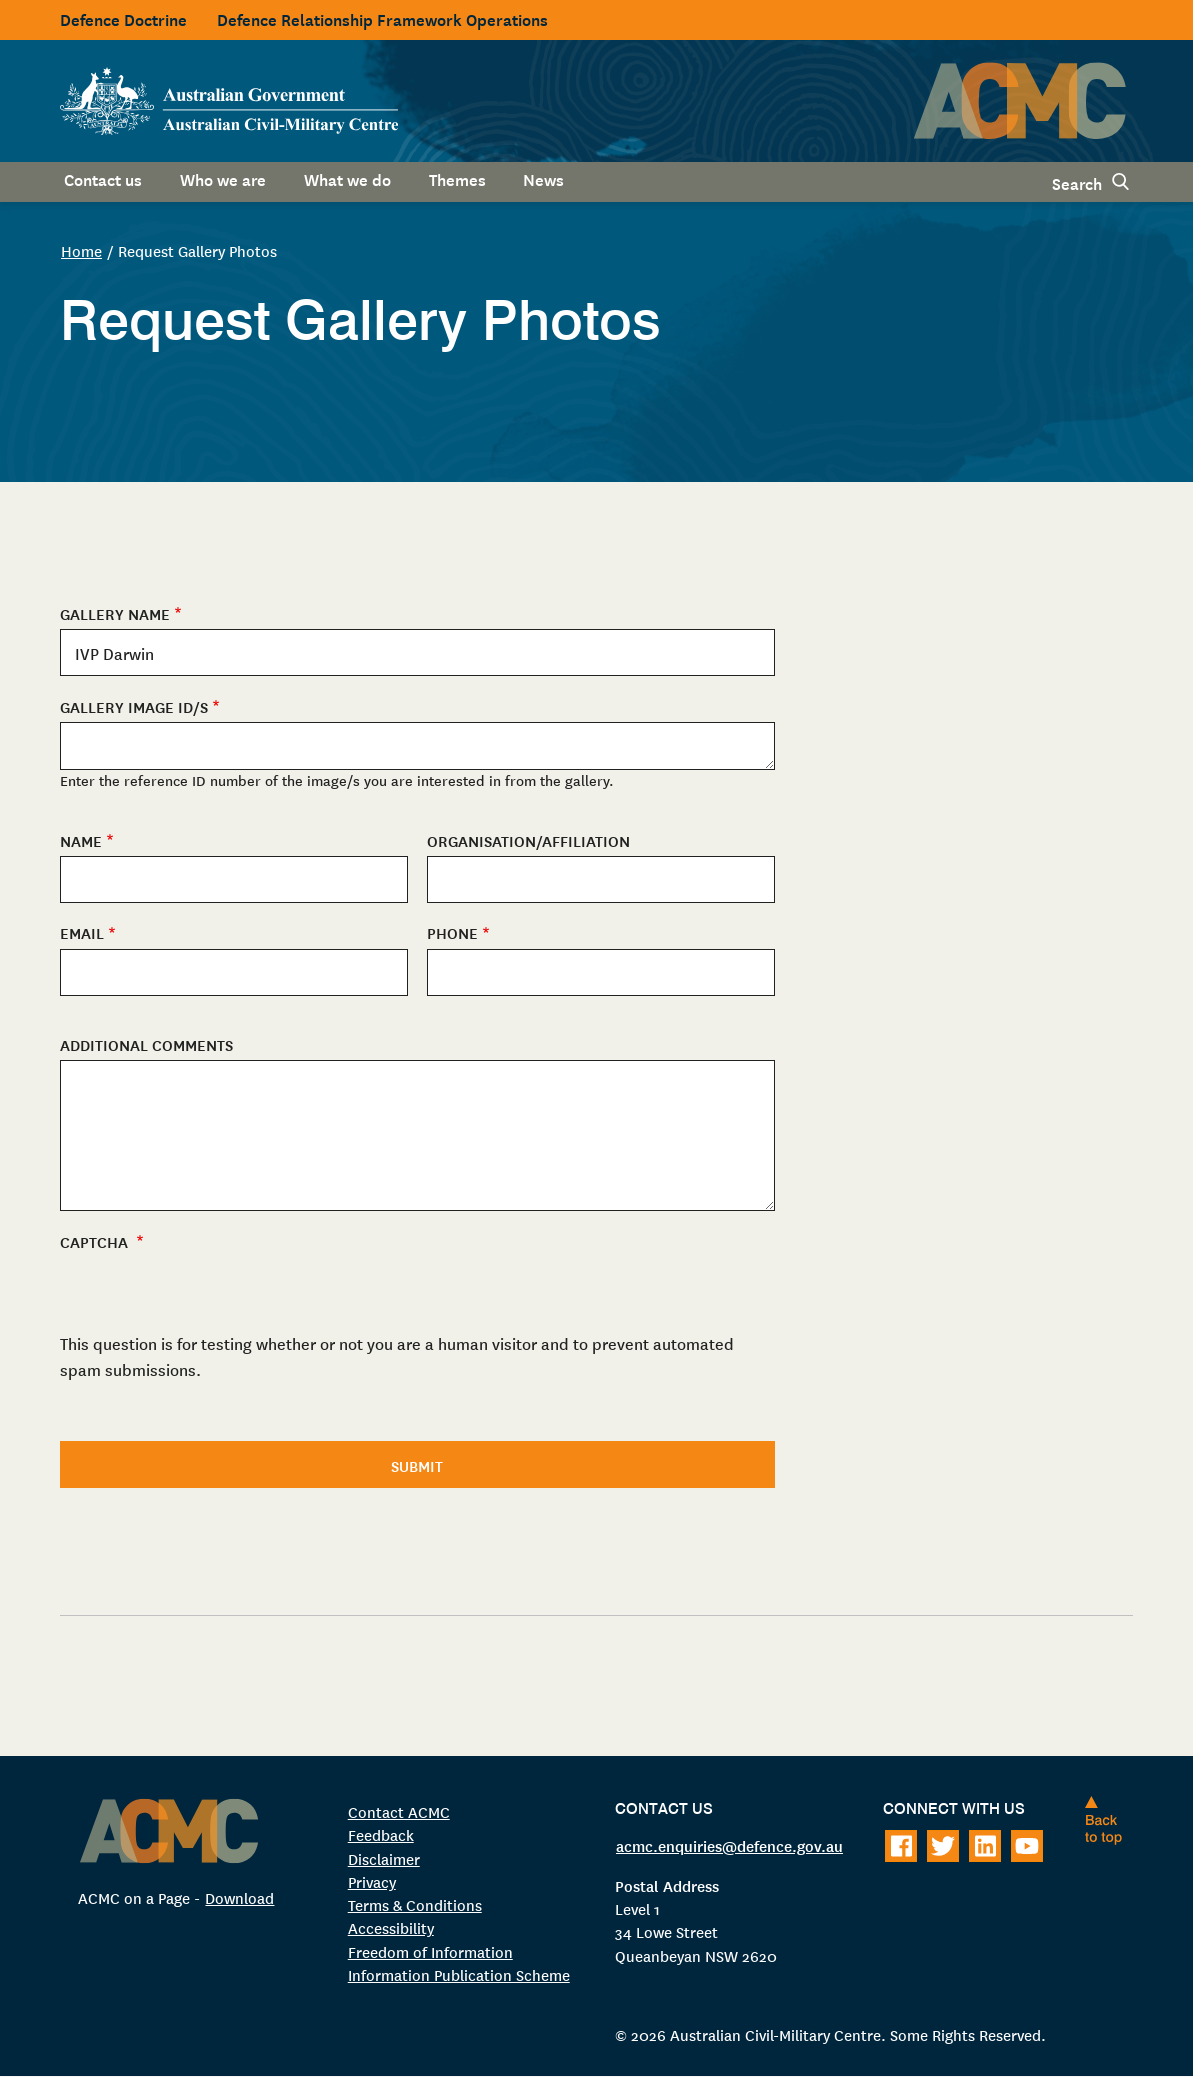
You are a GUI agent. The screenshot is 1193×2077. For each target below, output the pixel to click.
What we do (347, 178)
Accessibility (391, 1927)
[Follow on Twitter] (943, 1846)
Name (81, 840)
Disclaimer (384, 1858)
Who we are (223, 178)
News (543, 178)
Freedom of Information (430, 1951)
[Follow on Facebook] (901, 1846)
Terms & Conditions (415, 1904)
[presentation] (212, 1413)
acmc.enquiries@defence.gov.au (729, 1845)
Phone (452, 932)
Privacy (372, 1881)
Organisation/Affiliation (528, 840)
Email (82, 932)
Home (81, 250)
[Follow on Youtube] (1027, 1846)
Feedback (381, 1834)
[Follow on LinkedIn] (985, 1846)
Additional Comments (146, 1044)
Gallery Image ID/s (134, 706)
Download (239, 1897)
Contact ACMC (399, 1811)
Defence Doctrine (123, 18)
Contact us (103, 178)
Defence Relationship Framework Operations (382, 18)
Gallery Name (115, 613)
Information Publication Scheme (459, 1974)
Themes (457, 178)
